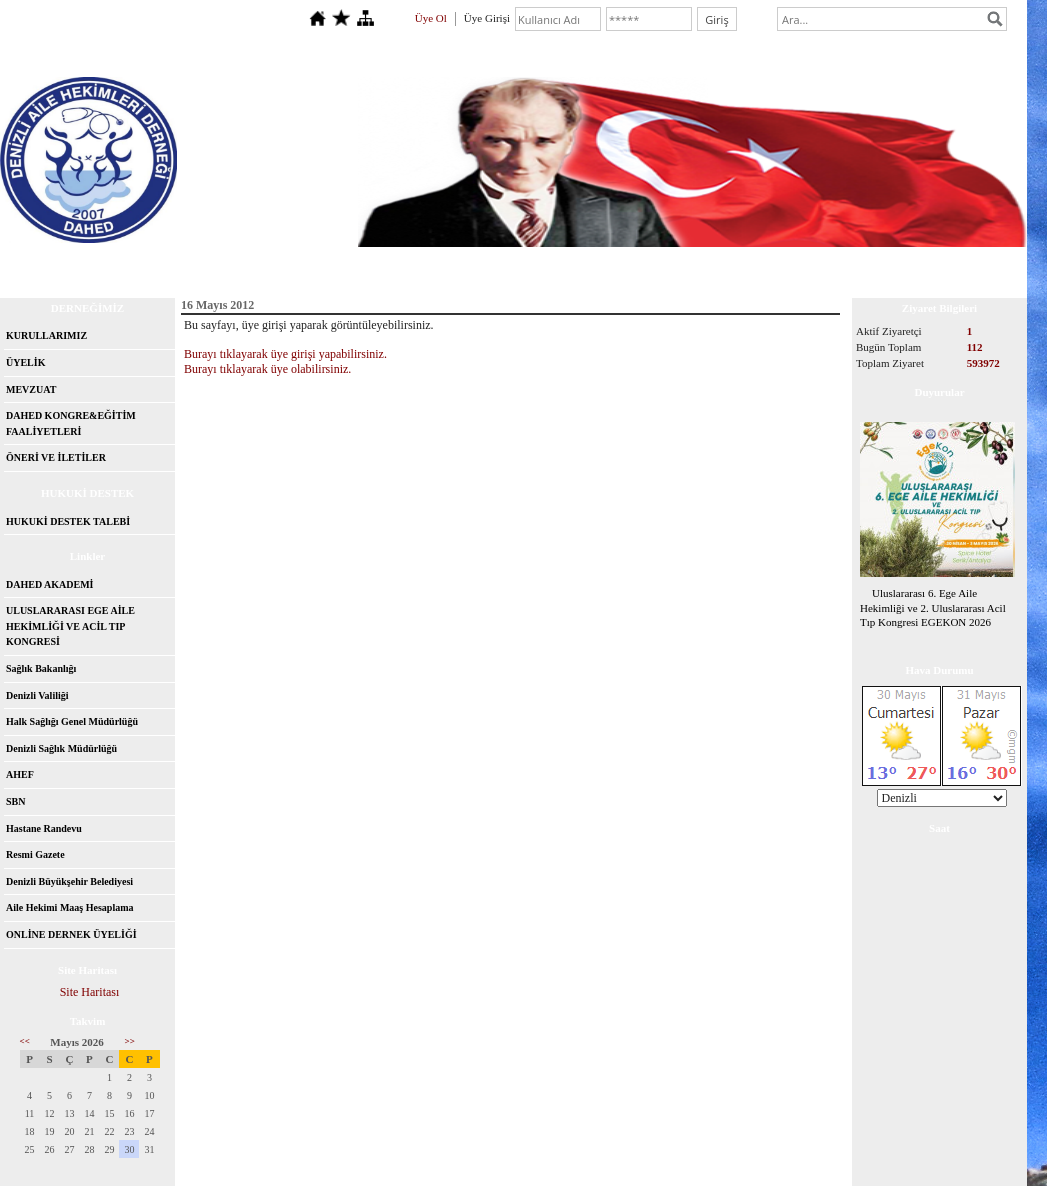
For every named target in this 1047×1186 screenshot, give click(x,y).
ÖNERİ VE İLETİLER (56, 457)
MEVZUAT (31, 389)
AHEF (20, 774)
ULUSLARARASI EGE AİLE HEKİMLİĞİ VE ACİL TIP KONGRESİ (70, 626)
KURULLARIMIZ (46, 335)
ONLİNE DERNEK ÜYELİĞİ (71, 934)
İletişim (236, 265)
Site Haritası (90, 992)
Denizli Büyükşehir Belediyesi (69, 881)
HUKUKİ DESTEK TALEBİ (68, 521)
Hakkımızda (151, 265)
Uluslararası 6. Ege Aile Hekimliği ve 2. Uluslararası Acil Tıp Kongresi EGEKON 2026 (933, 608)
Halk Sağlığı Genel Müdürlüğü (72, 721)
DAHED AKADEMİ (50, 584)
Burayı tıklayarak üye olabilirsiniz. (267, 369)
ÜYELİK (25, 362)
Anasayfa (61, 265)
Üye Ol (431, 18)
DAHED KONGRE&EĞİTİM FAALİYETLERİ (71, 423)
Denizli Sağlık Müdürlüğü (61, 748)
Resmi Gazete (35, 854)
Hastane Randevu (44, 828)
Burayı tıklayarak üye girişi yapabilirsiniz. (285, 354)
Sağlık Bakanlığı (41, 668)
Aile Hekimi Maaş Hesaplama (70, 907)
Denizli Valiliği (37, 695)
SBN (15, 801)
